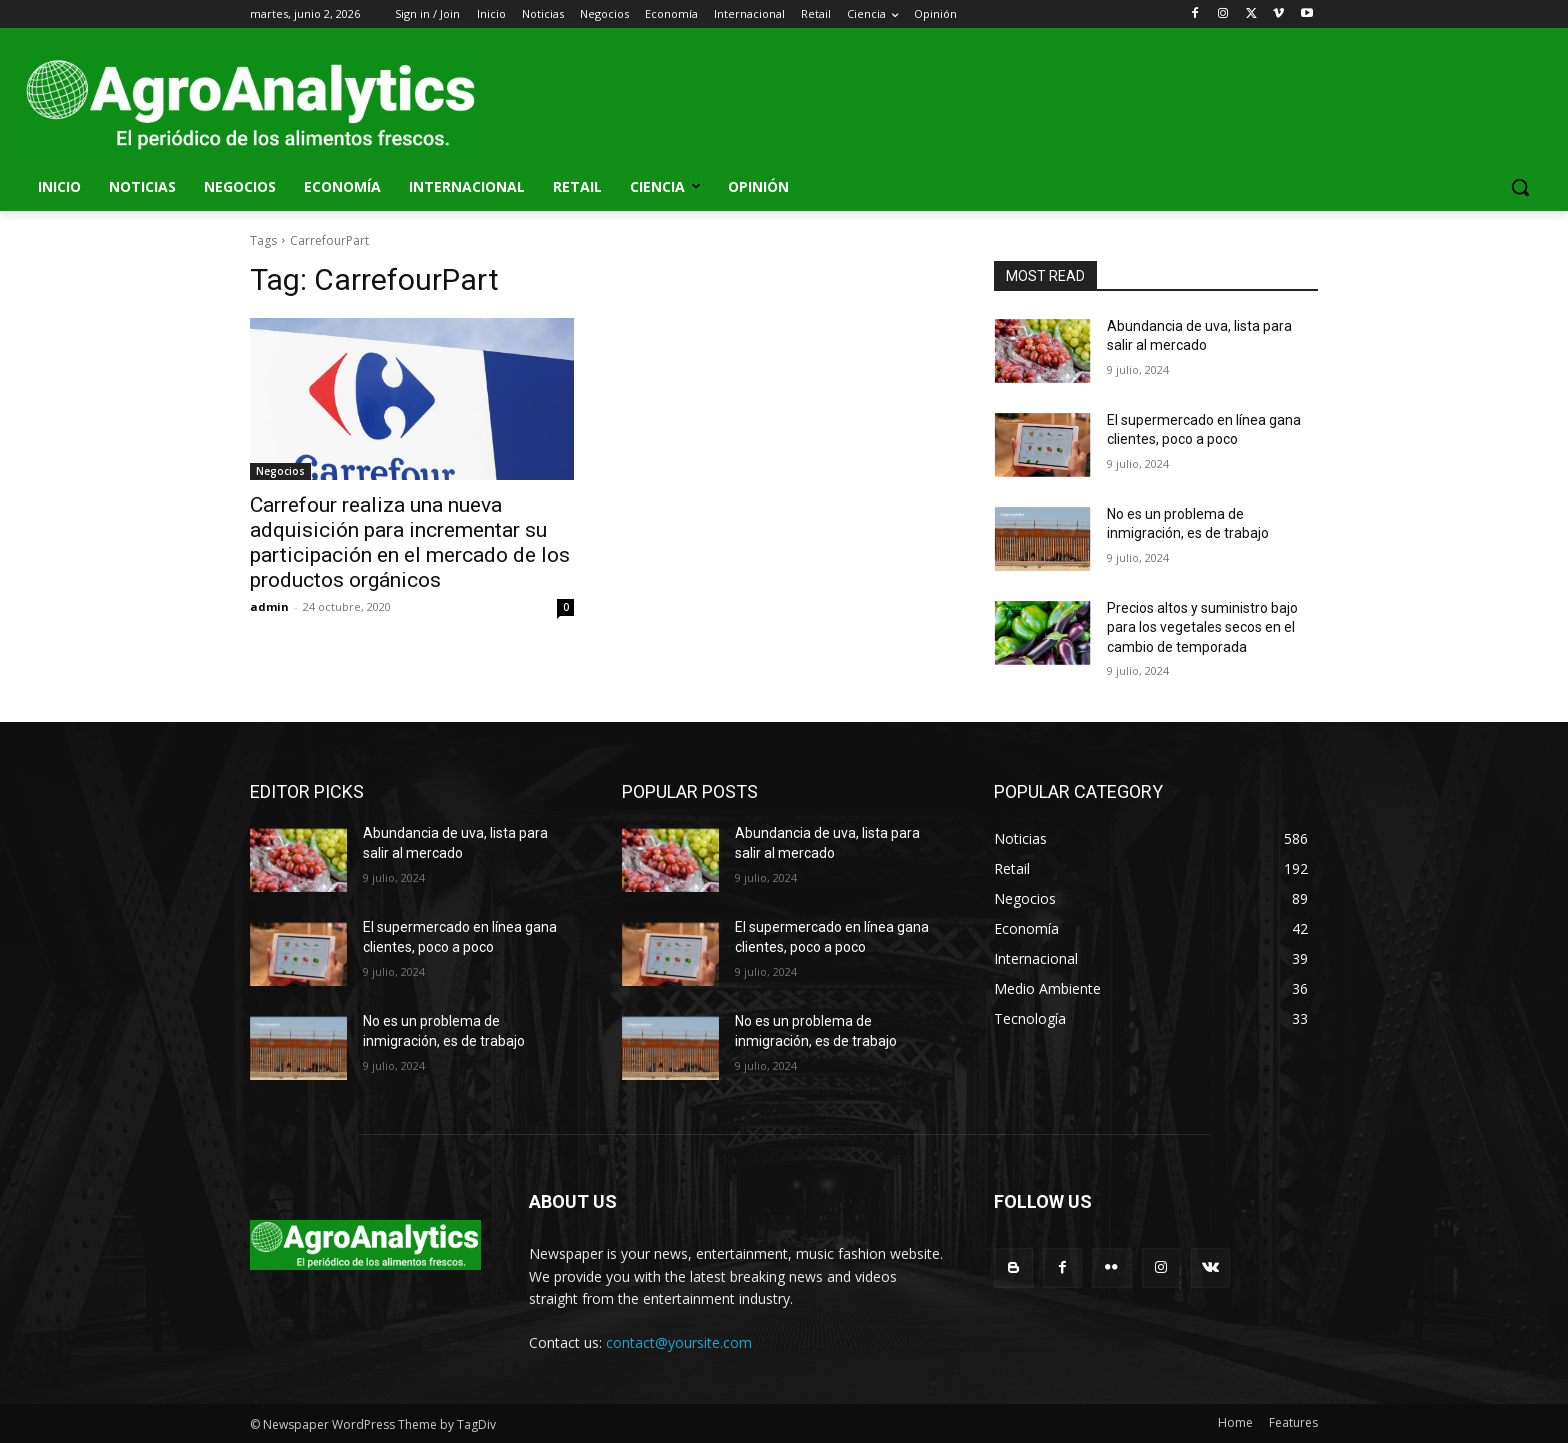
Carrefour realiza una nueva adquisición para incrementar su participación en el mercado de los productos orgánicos (410, 542)
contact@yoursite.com (679, 1342)
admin (269, 606)
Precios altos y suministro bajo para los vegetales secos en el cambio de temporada (1202, 627)
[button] (1520, 187)
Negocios (280, 471)
